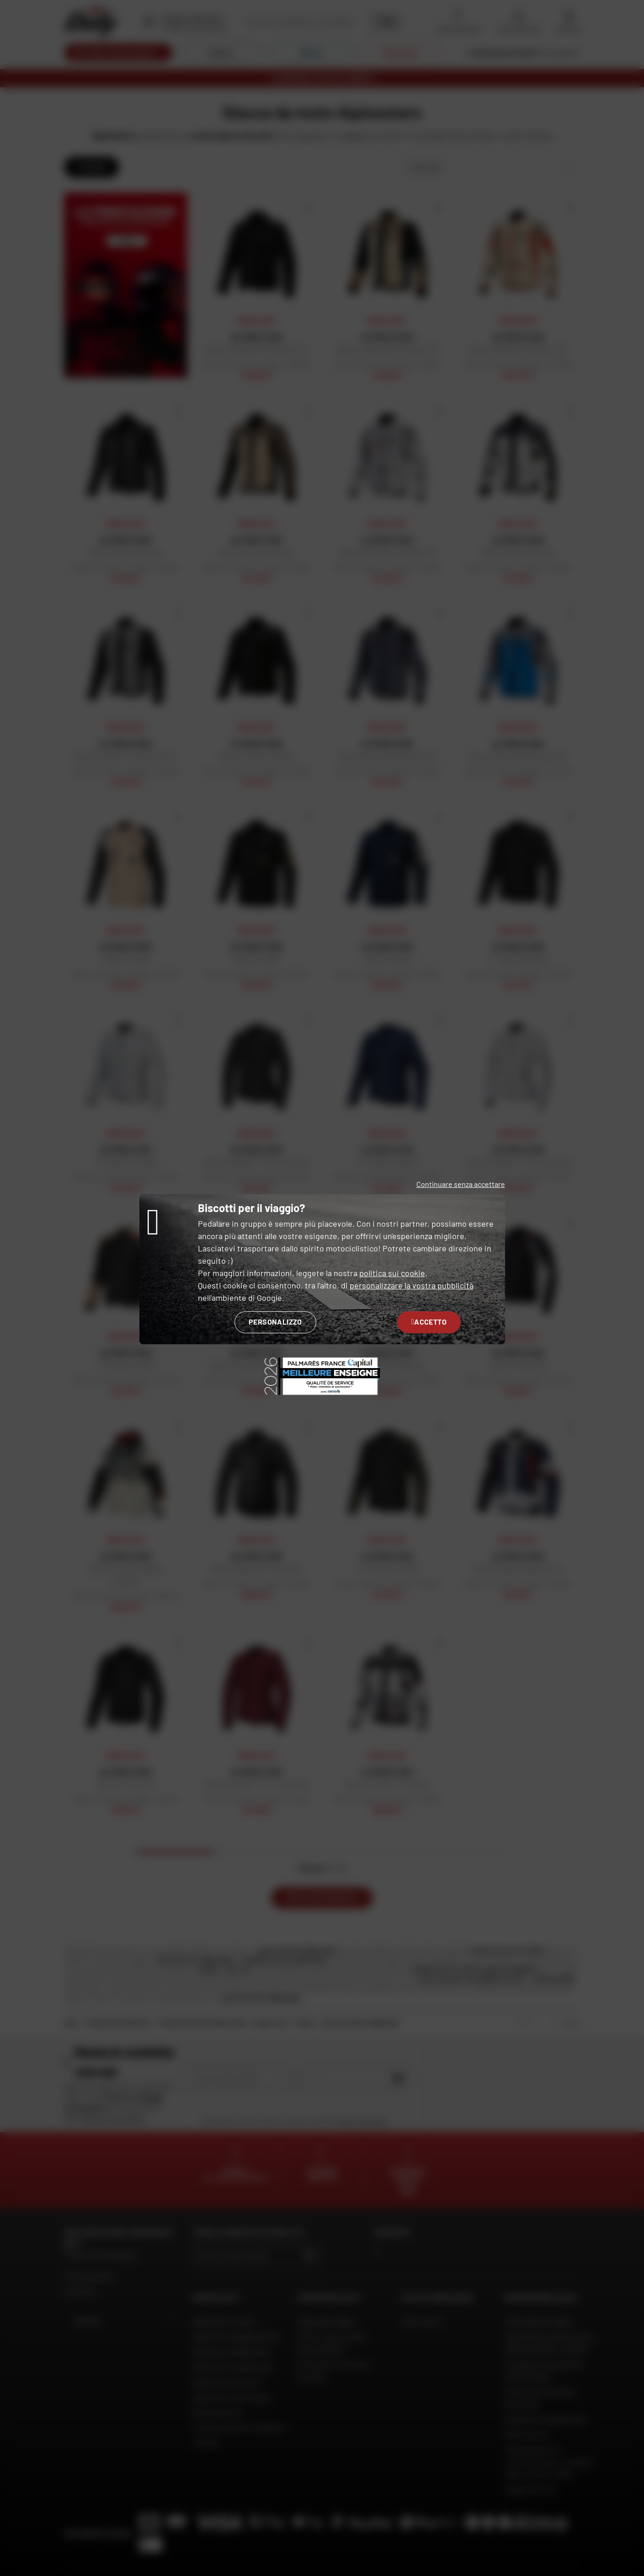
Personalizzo (275, 1321)
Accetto (429, 1321)
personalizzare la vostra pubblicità (412, 1285)
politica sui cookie (392, 1273)
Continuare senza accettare (460, 1184)
